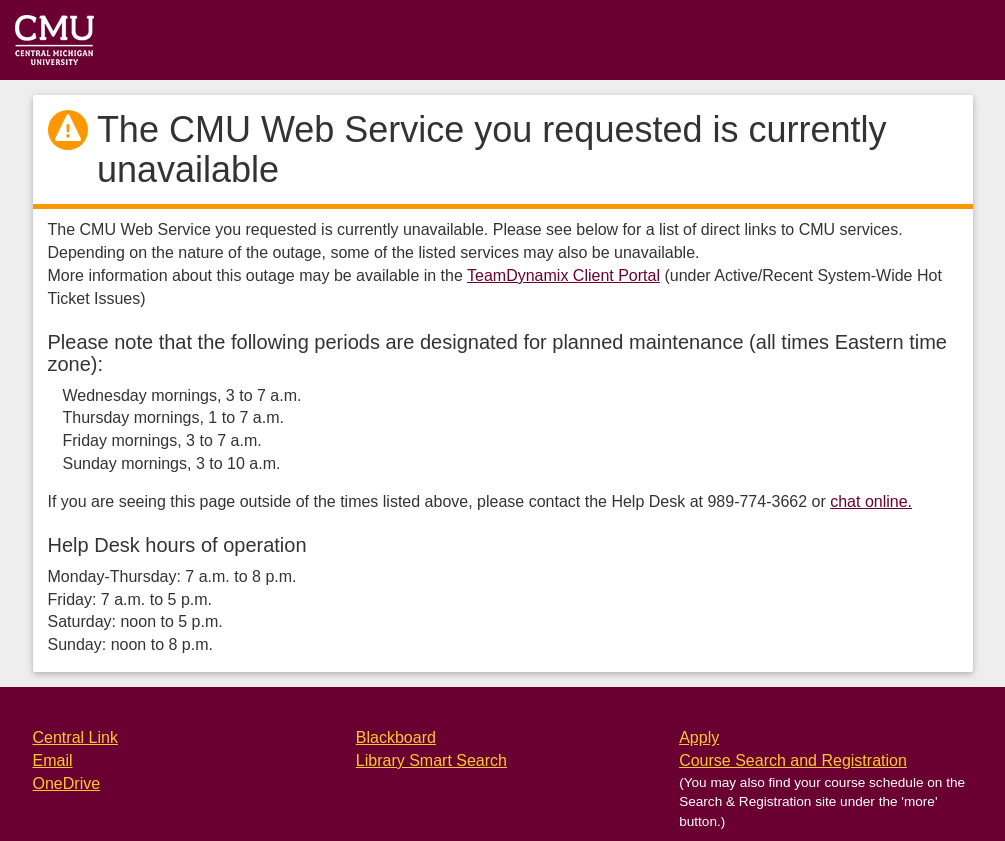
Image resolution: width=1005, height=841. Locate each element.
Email (53, 760)
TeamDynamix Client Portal (563, 275)
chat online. (871, 501)
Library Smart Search (431, 760)
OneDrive (67, 783)
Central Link (75, 737)
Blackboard (396, 737)
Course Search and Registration (793, 760)
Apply (699, 737)
